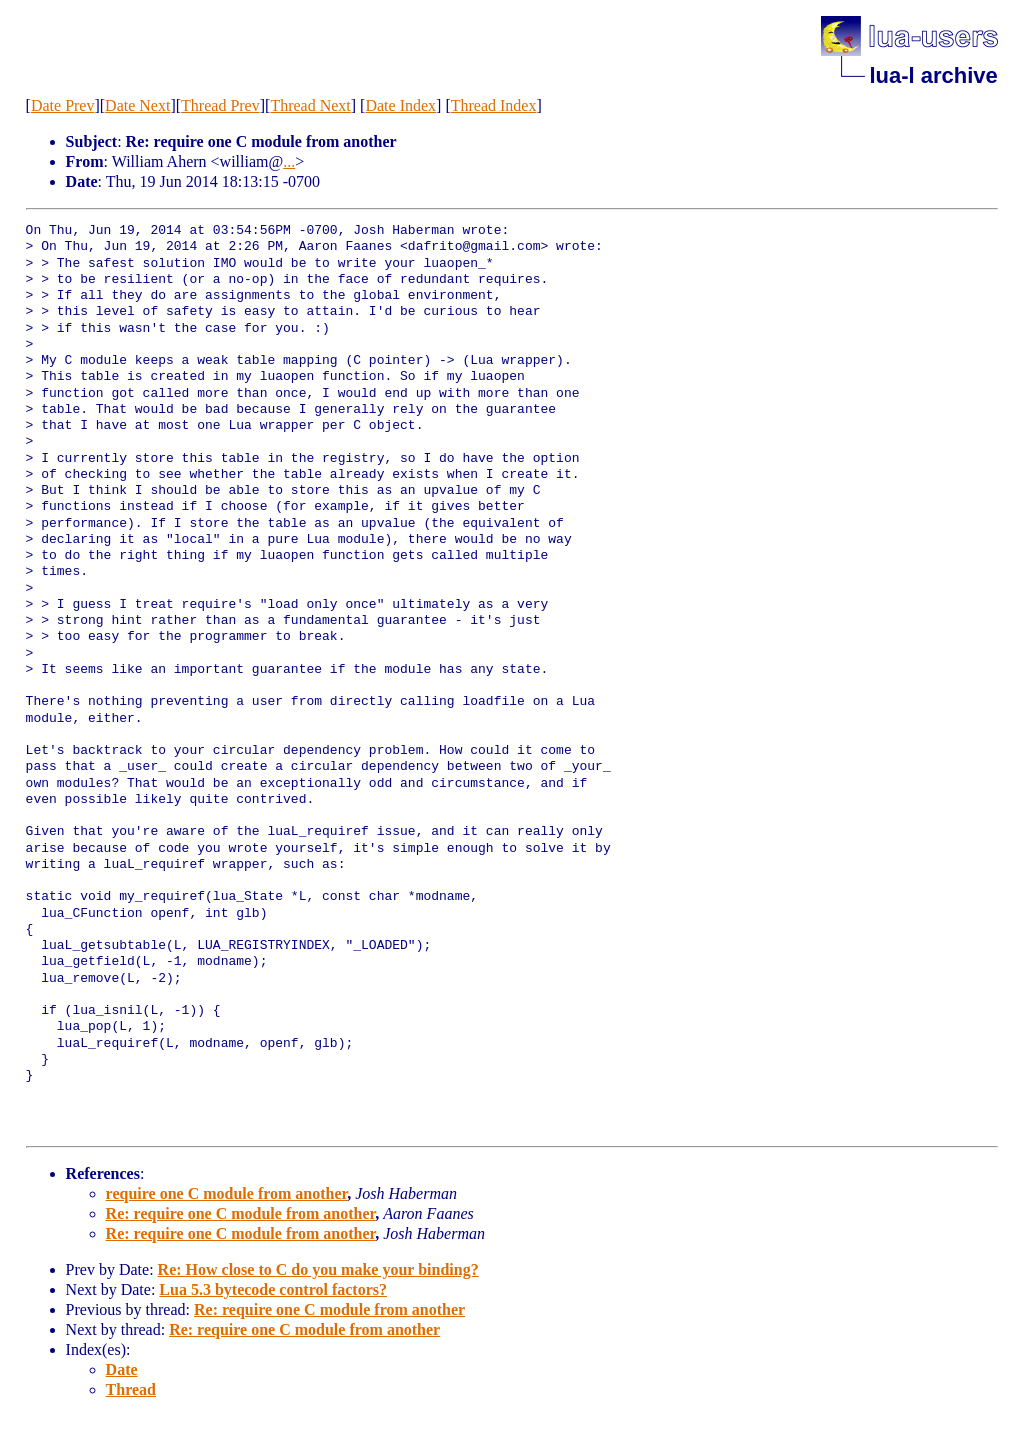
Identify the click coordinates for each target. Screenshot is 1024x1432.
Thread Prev (220, 105)
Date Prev (63, 105)
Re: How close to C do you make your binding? (318, 1269)
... (289, 161)
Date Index (400, 105)
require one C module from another (227, 1193)
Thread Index (494, 105)
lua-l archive (933, 75)
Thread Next (310, 105)
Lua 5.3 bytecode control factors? (273, 1289)
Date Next (137, 105)
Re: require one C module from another (241, 1213)
